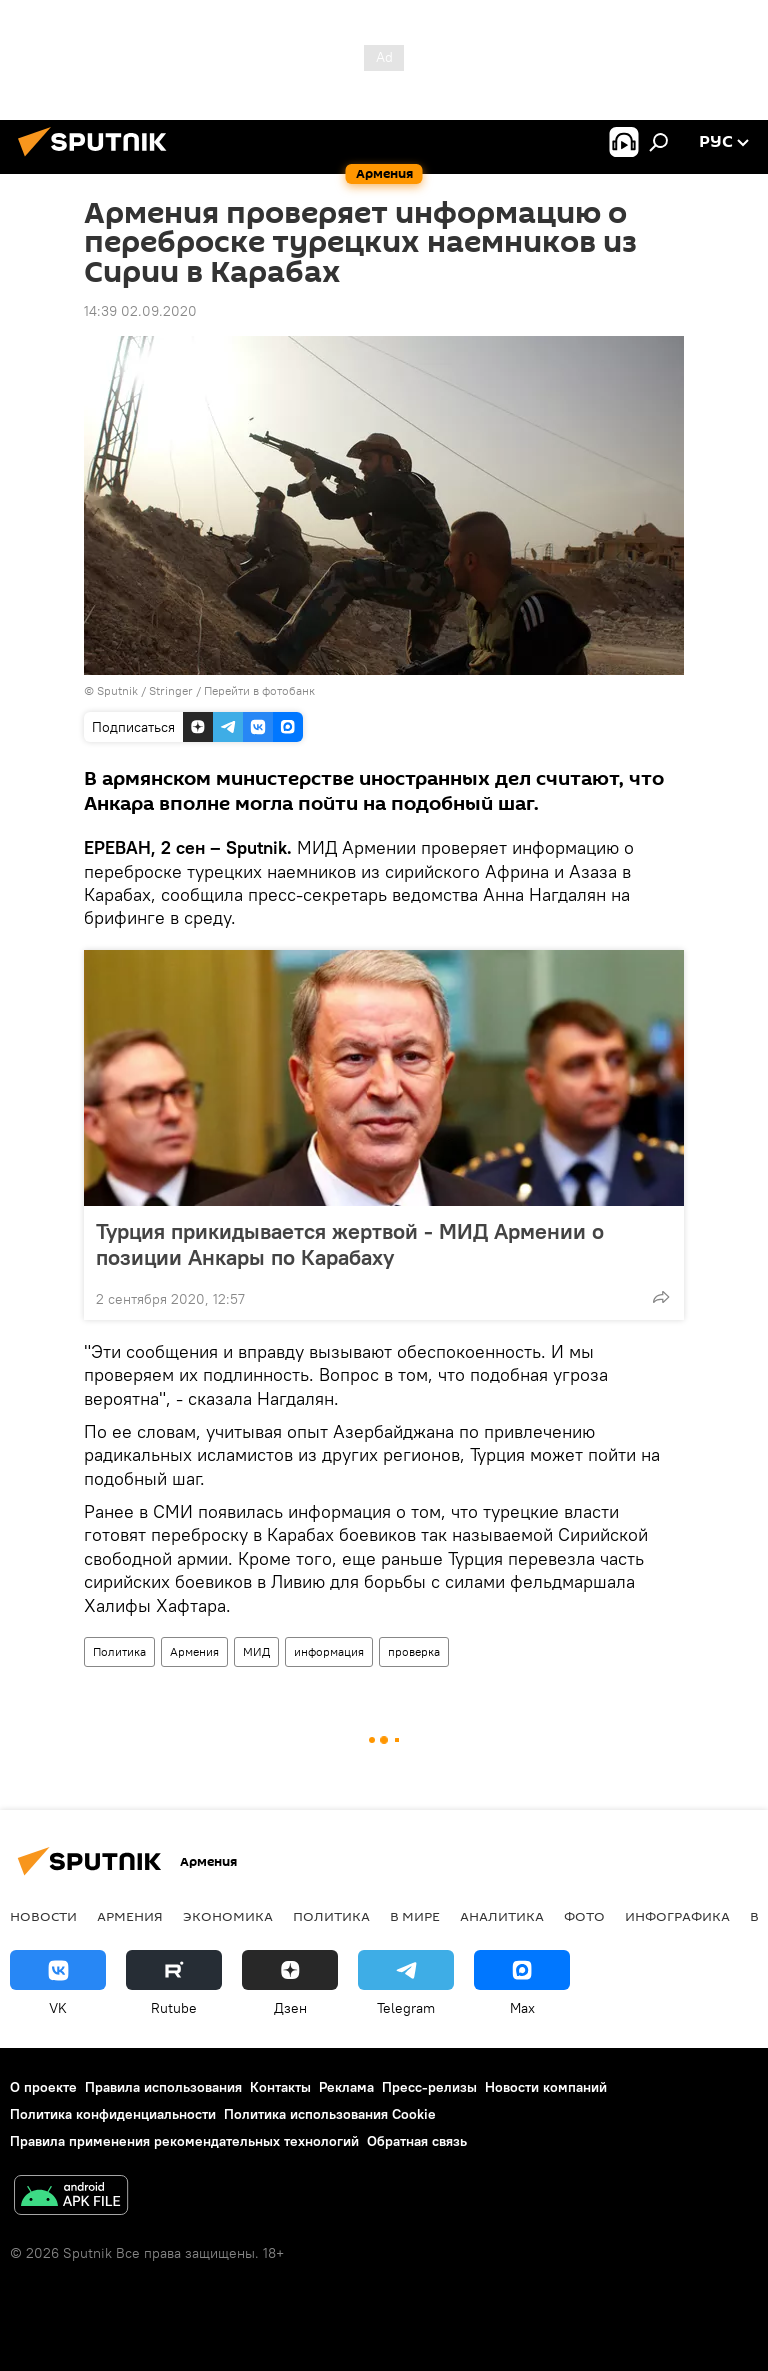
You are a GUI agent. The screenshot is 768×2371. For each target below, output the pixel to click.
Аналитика (502, 1916)
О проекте (43, 2087)
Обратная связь (417, 2141)
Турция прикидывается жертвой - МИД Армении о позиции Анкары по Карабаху (350, 1244)
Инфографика (677, 1916)
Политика (119, 1651)
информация (329, 1651)
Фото (584, 1916)
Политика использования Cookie (330, 2114)
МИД (256, 1651)
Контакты (280, 2087)
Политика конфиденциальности (113, 2114)
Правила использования (163, 2087)
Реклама (346, 2087)
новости (43, 1916)
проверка (414, 1651)
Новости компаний (546, 2087)
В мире (415, 1916)
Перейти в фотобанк (259, 690)
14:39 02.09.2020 (140, 311)
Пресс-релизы (429, 2087)
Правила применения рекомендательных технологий (184, 2141)
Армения (194, 1651)
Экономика (228, 1916)
